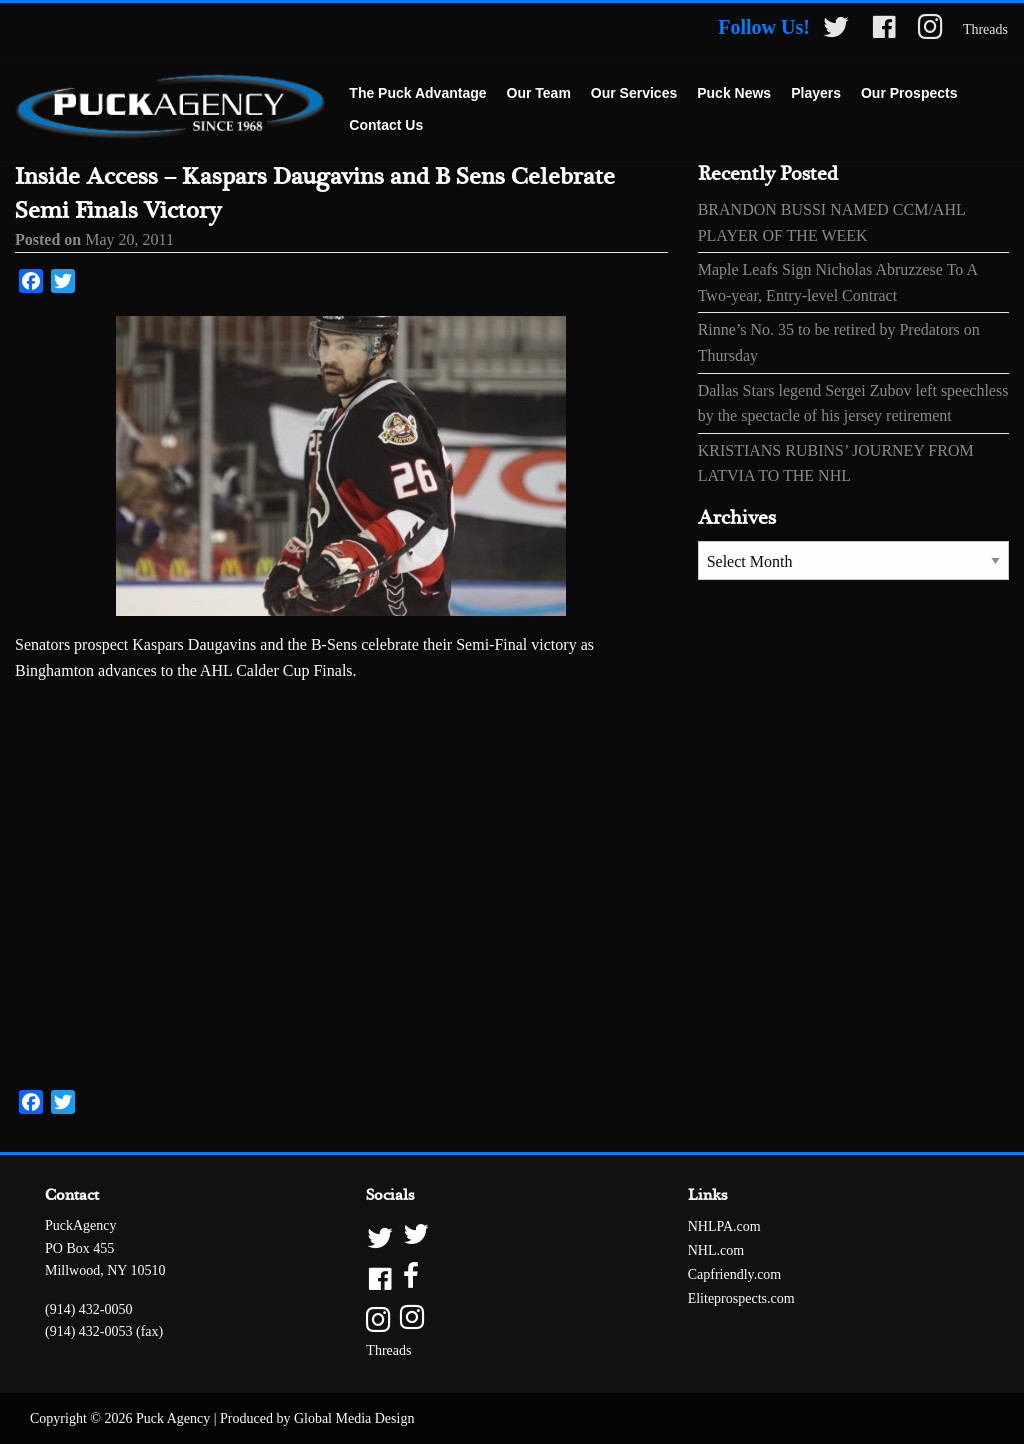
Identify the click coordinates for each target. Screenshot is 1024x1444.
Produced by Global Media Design (317, 1418)
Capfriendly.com (735, 1274)
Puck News (734, 93)
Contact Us (386, 125)
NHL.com (716, 1250)
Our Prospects (909, 93)
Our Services (634, 93)
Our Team (539, 93)
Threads (985, 29)
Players (816, 93)
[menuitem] (417, 94)
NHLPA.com (724, 1226)
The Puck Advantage (417, 93)
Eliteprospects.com (741, 1298)
